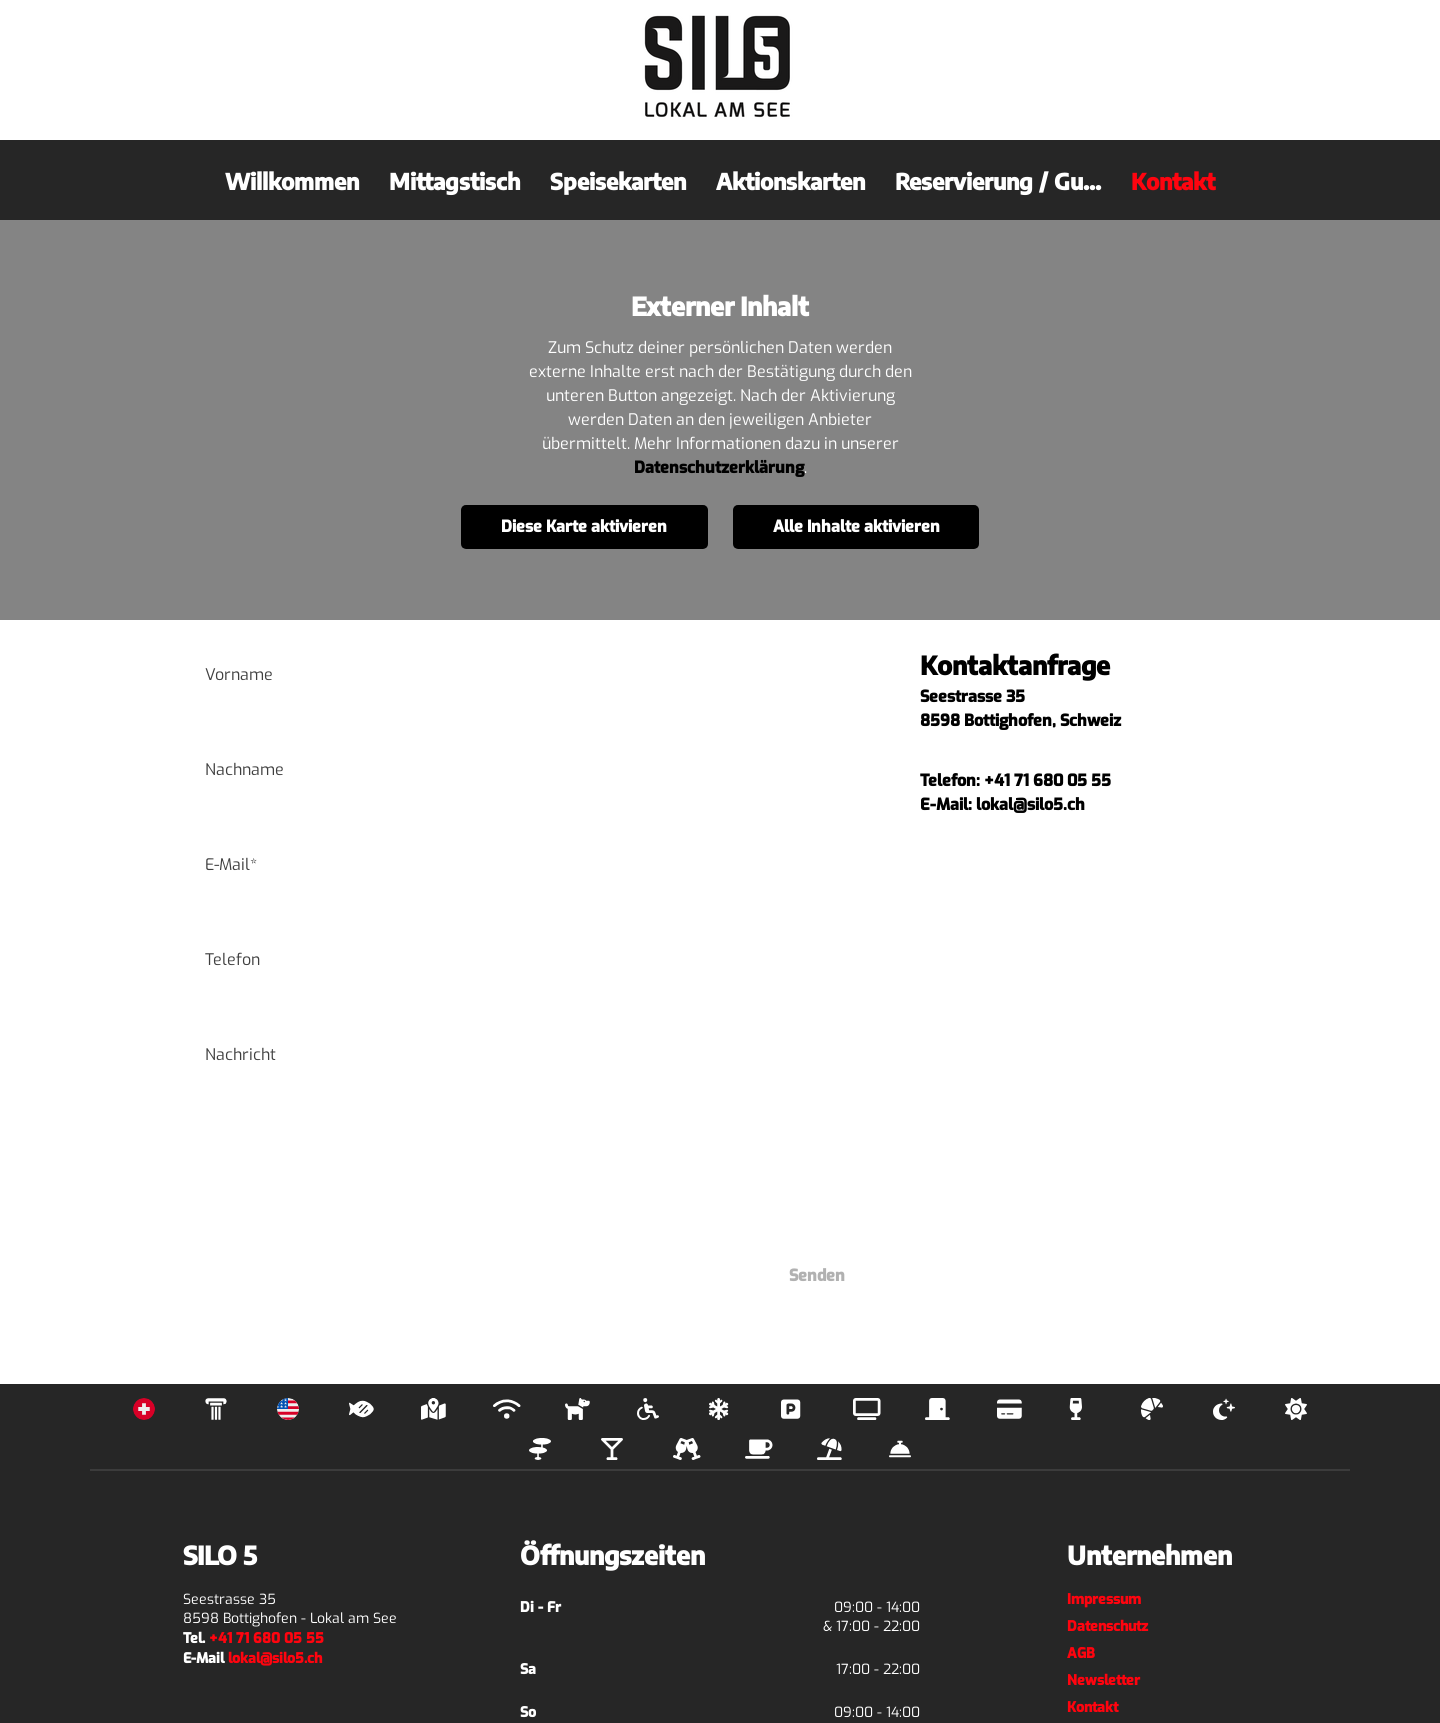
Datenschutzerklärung (719, 467)
